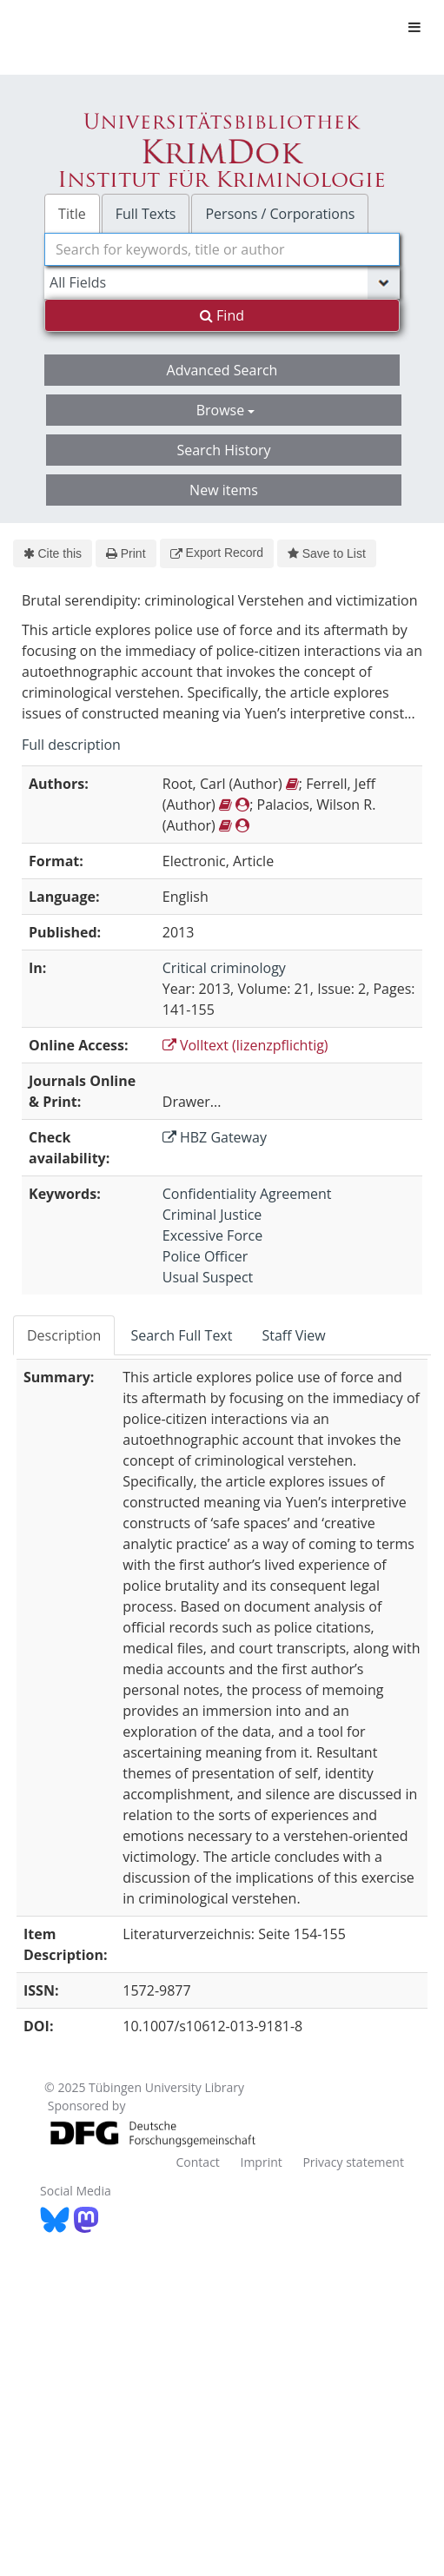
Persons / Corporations (280, 213)
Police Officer (205, 1256)
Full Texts (146, 213)
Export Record (216, 553)
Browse (225, 410)
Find (222, 315)
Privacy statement (353, 2162)
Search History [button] (223, 450)
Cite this (52, 553)
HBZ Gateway (214, 1137)
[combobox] (222, 249)
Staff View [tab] (293, 1335)
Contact (198, 2162)
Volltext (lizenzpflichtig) (245, 1045)
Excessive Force (212, 1235)
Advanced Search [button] (222, 370)
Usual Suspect (208, 1277)
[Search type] (222, 282)
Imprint (261, 2162)
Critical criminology (224, 967)
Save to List (327, 553)
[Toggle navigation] (414, 27)
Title (72, 213)
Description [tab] (64, 1335)
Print (125, 553)
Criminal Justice (212, 1214)
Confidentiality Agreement (247, 1193)
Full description (71, 744)
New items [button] (223, 490)
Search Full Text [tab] (181, 1335)
